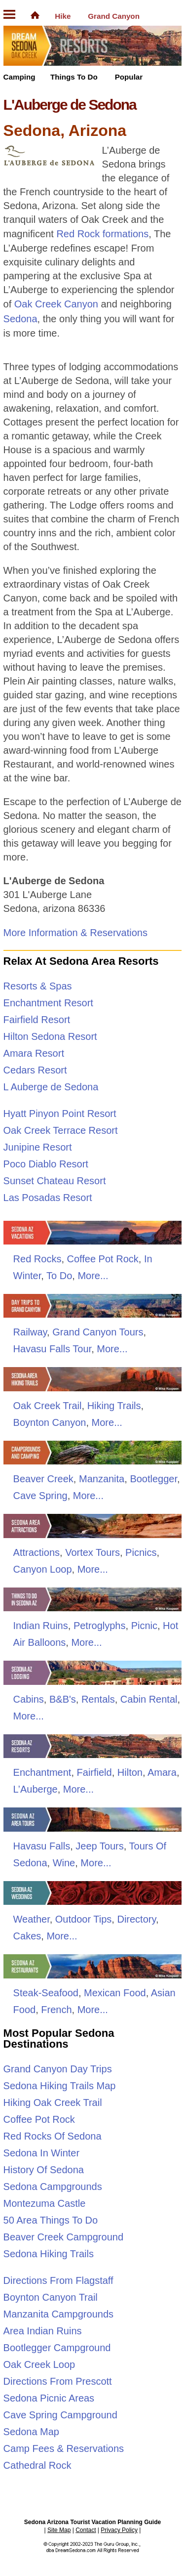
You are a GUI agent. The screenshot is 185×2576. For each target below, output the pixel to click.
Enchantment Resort (48, 1002)
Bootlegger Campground (57, 2347)
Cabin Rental (149, 1699)
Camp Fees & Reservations (63, 2448)
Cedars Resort (35, 1070)
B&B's (62, 1699)
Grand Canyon (114, 16)
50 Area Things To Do (50, 2220)
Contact (85, 2530)
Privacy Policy (119, 2530)
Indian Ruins (40, 1625)
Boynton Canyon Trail (50, 2297)
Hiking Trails (114, 1405)
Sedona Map (31, 2431)
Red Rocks (37, 1258)
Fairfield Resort (37, 1019)
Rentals (98, 1699)
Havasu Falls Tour (52, 1348)
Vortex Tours (92, 1552)
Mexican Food (115, 1992)
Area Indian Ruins (42, 2330)
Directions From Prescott (57, 2381)
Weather (31, 1919)
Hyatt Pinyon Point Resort (59, 1113)
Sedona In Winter (41, 2152)
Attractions (36, 1552)
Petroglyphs (100, 1625)
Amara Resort (33, 1053)
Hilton (130, 1772)
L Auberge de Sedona (51, 1086)
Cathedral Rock (37, 2465)
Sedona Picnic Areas (49, 2398)
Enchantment (42, 1772)
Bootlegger (153, 1478)
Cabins (28, 1699)
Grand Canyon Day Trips (57, 2068)
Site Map (59, 2530)
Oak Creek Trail (47, 1405)
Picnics (140, 1552)
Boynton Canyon (49, 1422)
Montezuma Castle (44, 2203)
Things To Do (74, 77)
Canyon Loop (42, 1569)
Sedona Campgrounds (52, 2186)
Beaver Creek (43, 1478)
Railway (30, 1332)
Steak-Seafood (45, 1992)
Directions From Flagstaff (58, 2280)
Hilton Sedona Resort (50, 1036)
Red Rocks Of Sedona (52, 2136)
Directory (136, 1919)
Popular (129, 77)
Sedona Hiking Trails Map (59, 2085)
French (56, 2009)
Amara (162, 1772)
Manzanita (101, 1478)
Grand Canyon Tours (97, 1332)
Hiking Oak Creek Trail (52, 2102)
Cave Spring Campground (60, 2414)
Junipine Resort (37, 1147)
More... (92, 1275)
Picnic (144, 1625)
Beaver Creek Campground (63, 2237)
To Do (59, 1275)
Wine (64, 1862)
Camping (19, 77)
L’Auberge (35, 1789)
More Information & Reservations (75, 932)
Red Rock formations (102, 233)
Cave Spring (40, 1495)
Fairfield (94, 1772)
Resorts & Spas (37, 986)
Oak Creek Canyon (56, 304)
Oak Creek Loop (39, 2364)
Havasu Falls (42, 1846)
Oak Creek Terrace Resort (60, 1130)
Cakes (27, 1936)
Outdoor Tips (83, 1919)
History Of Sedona (43, 2169)
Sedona (20, 318)
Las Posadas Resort (47, 1197)
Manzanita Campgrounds (58, 2314)
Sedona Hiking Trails (48, 2253)
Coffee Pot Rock (103, 1258)
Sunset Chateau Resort (54, 1180)
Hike (63, 16)
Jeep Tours (99, 1846)
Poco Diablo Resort (45, 1164)
